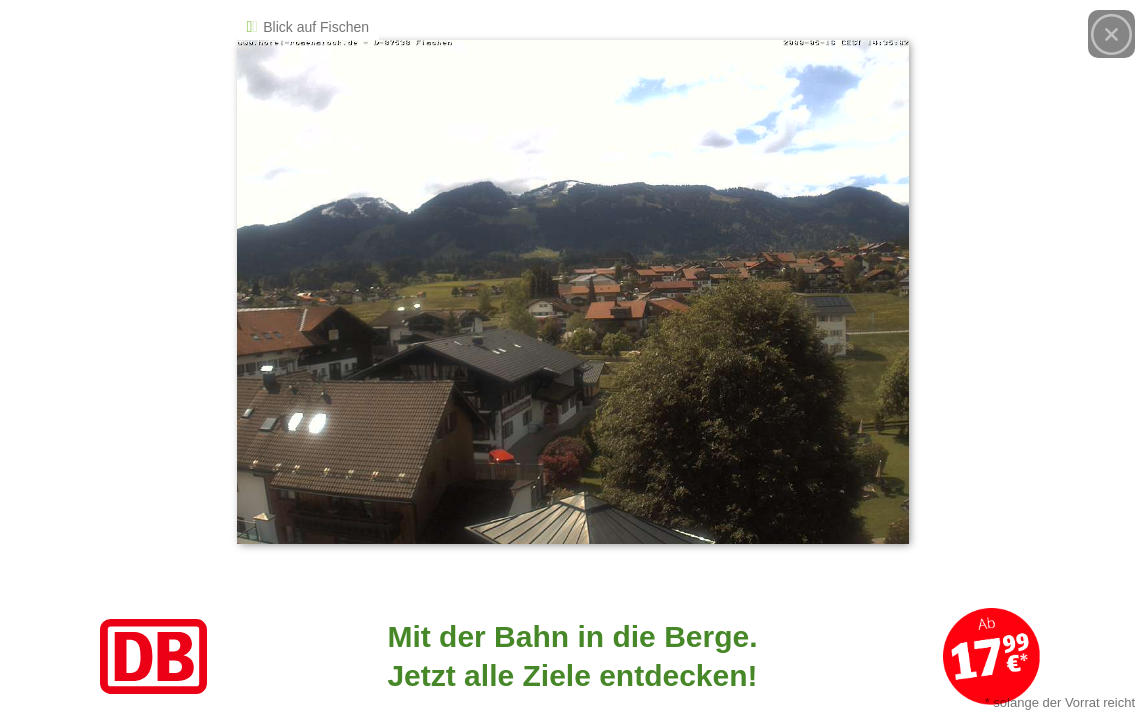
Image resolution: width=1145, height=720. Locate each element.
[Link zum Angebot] (572, 656)
